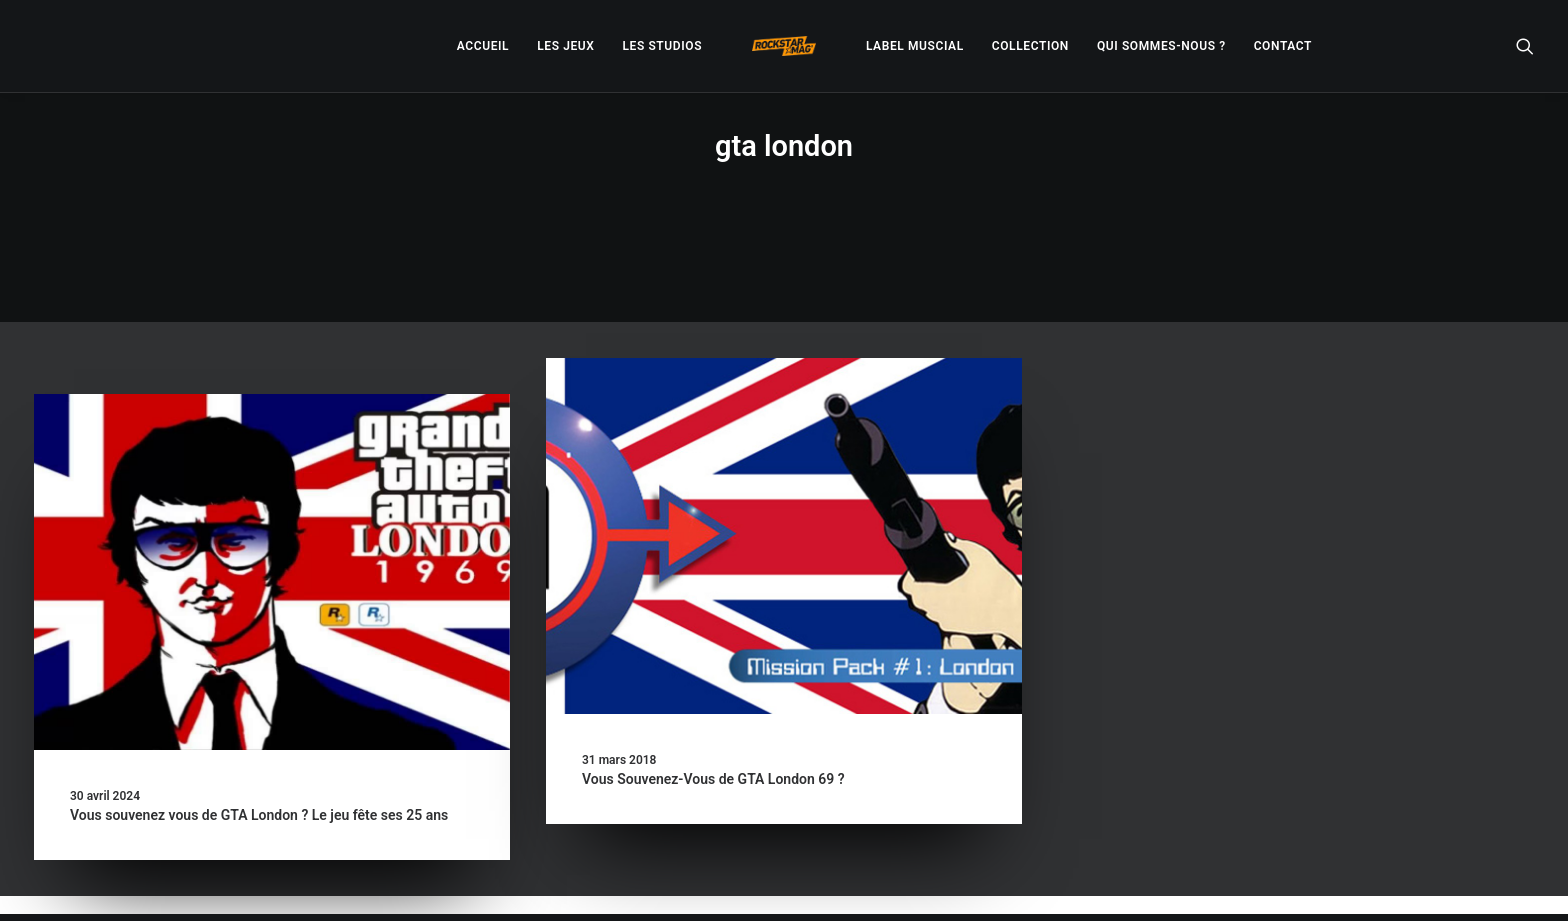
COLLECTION (1030, 46)
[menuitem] (483, 46)
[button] (1525, 46)
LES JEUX (565, 46)
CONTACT (1283, 46)
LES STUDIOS (662, 46)
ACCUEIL (483, 46)
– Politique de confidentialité (660, 881)
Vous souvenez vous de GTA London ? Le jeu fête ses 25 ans (259, 745)
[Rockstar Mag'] (784, 46)
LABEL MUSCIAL (915, 46)
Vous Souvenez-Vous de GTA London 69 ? (713, 709)
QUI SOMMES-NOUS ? (1161, 46)
